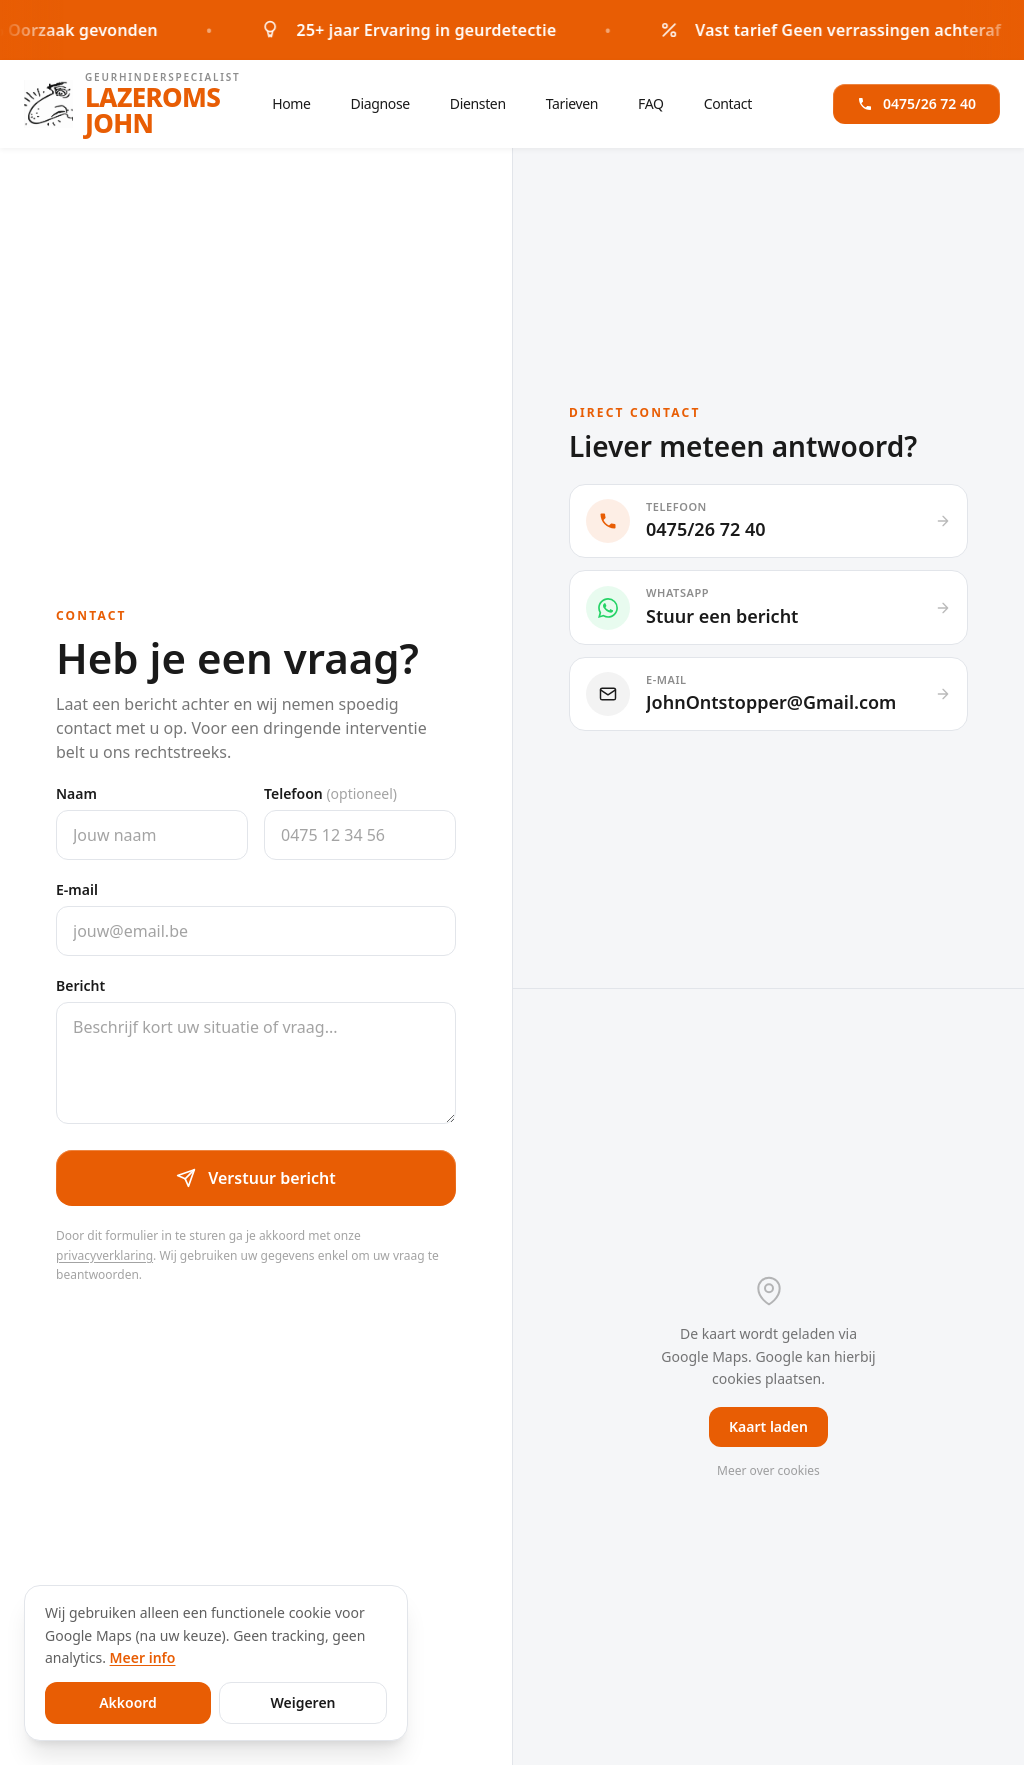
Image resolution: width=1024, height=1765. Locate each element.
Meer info (143, 1657)
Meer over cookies (768, 1471)
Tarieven (572, 103)
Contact (728, 103)
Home (291, 103)
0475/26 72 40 (916, 95)
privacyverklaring (104, 1255)
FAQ (651, 103)
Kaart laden (768, 1426)
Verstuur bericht (256, 1178)
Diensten (478, 103)
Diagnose (380, 103)
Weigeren (302, 1702)
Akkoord (128, 1702)
